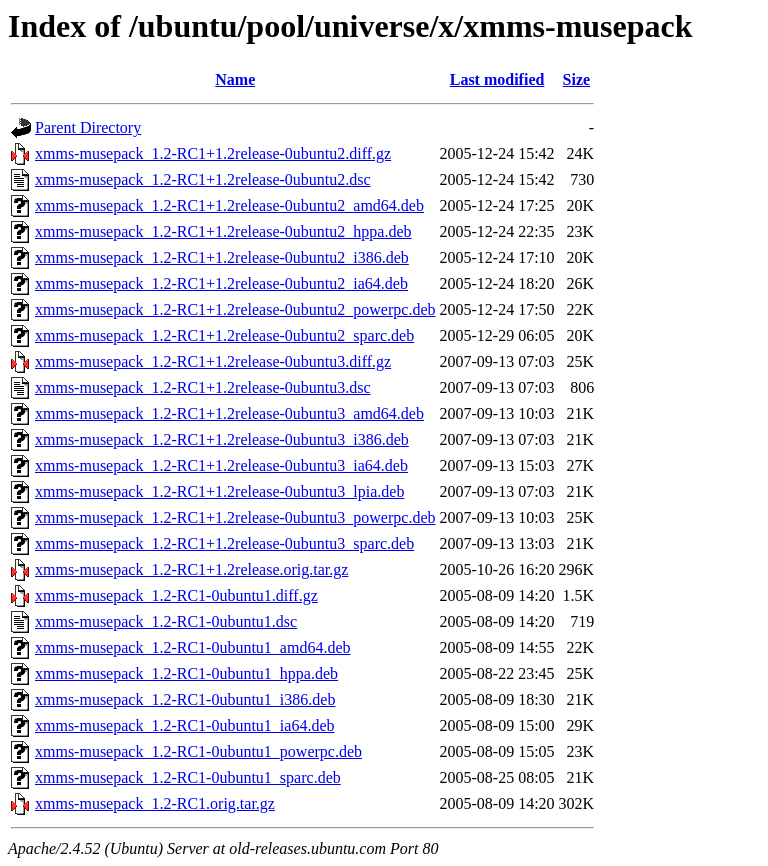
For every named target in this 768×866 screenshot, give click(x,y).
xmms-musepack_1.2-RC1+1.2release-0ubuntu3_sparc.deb (224, 543)
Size (577, 79)
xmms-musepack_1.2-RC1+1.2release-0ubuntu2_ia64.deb (221, 283)
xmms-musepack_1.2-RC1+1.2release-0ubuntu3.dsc (203, 387)
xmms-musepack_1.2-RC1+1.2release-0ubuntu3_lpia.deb (219, 491)
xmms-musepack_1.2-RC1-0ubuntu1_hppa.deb (186, 673)
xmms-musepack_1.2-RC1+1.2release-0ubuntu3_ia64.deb (221, 465)
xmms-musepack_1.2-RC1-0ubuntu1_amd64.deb (193, 647)
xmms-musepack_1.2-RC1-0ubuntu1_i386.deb (185, 699)
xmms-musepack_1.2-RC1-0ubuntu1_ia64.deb (185, 725)
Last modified (497, 79)
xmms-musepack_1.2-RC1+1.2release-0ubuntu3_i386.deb (222, 439)
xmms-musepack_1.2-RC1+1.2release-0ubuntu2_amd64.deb (229, 205)
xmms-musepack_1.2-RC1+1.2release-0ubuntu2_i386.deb (222, 257)
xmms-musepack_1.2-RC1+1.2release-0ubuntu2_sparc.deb (224, 335)
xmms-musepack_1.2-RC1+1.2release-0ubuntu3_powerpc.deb (235, 517)
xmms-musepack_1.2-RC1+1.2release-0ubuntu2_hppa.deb (223, 231)
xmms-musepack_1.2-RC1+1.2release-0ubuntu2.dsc (203, 179)
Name (235, 79)
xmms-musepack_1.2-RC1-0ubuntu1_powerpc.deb (198, 751)
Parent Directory (88, 127)
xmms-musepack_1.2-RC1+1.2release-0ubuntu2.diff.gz (213, 153)
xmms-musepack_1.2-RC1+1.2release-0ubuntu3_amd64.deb (229, 413)
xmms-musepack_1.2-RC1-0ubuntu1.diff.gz (176, 595)
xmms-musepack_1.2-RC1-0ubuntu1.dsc (166, 621)
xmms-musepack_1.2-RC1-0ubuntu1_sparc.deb (188, 777)
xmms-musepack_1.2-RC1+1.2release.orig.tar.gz (191, 569)
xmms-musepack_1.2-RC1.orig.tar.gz (155, 803)
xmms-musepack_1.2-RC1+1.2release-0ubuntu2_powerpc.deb (235, 309)
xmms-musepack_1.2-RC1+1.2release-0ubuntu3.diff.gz (213, 361)
